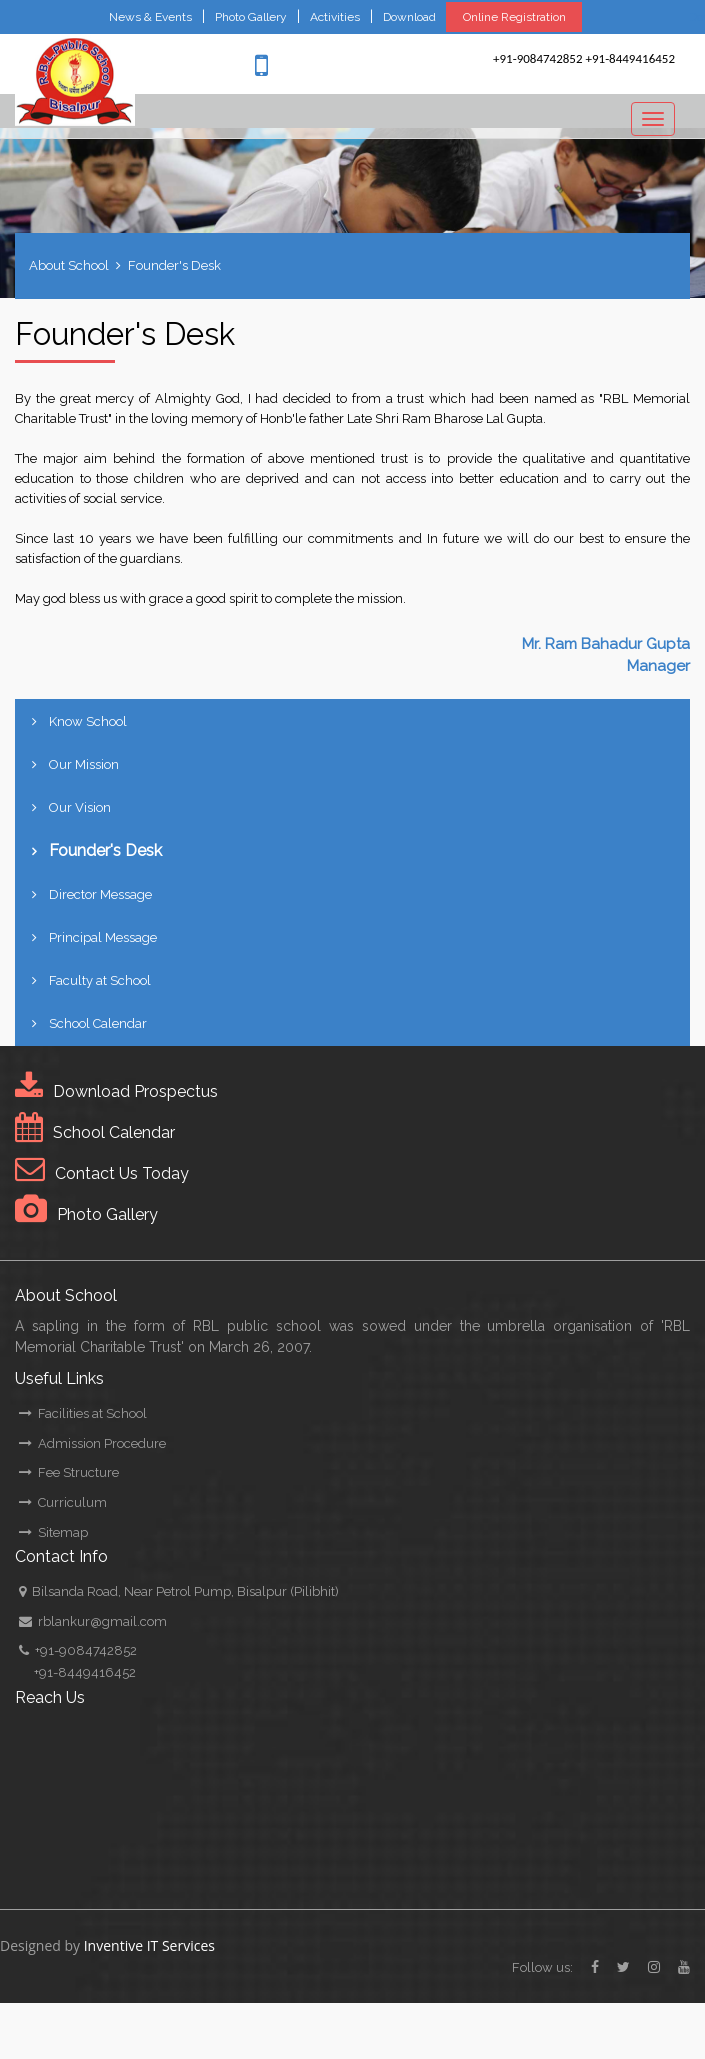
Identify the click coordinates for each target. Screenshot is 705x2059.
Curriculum (63, 1502)
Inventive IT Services (149, 1945)
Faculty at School (100, 980)
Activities (335, 17)
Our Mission (84, 764)
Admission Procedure (92, 1443)
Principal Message (103, 937)
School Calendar (98, 1023)
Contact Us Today (122, 1173)
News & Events (150, 17)
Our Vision (80, 807)
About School (69, 265)
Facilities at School (83, 1413)
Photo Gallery (251, 17)
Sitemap (53, 1532)
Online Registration (514, 17)
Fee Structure (69, 1472)
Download (409, 17)
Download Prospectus (135, 1091)
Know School (88, 721)
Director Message (100, 894)
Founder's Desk (174, 265)
